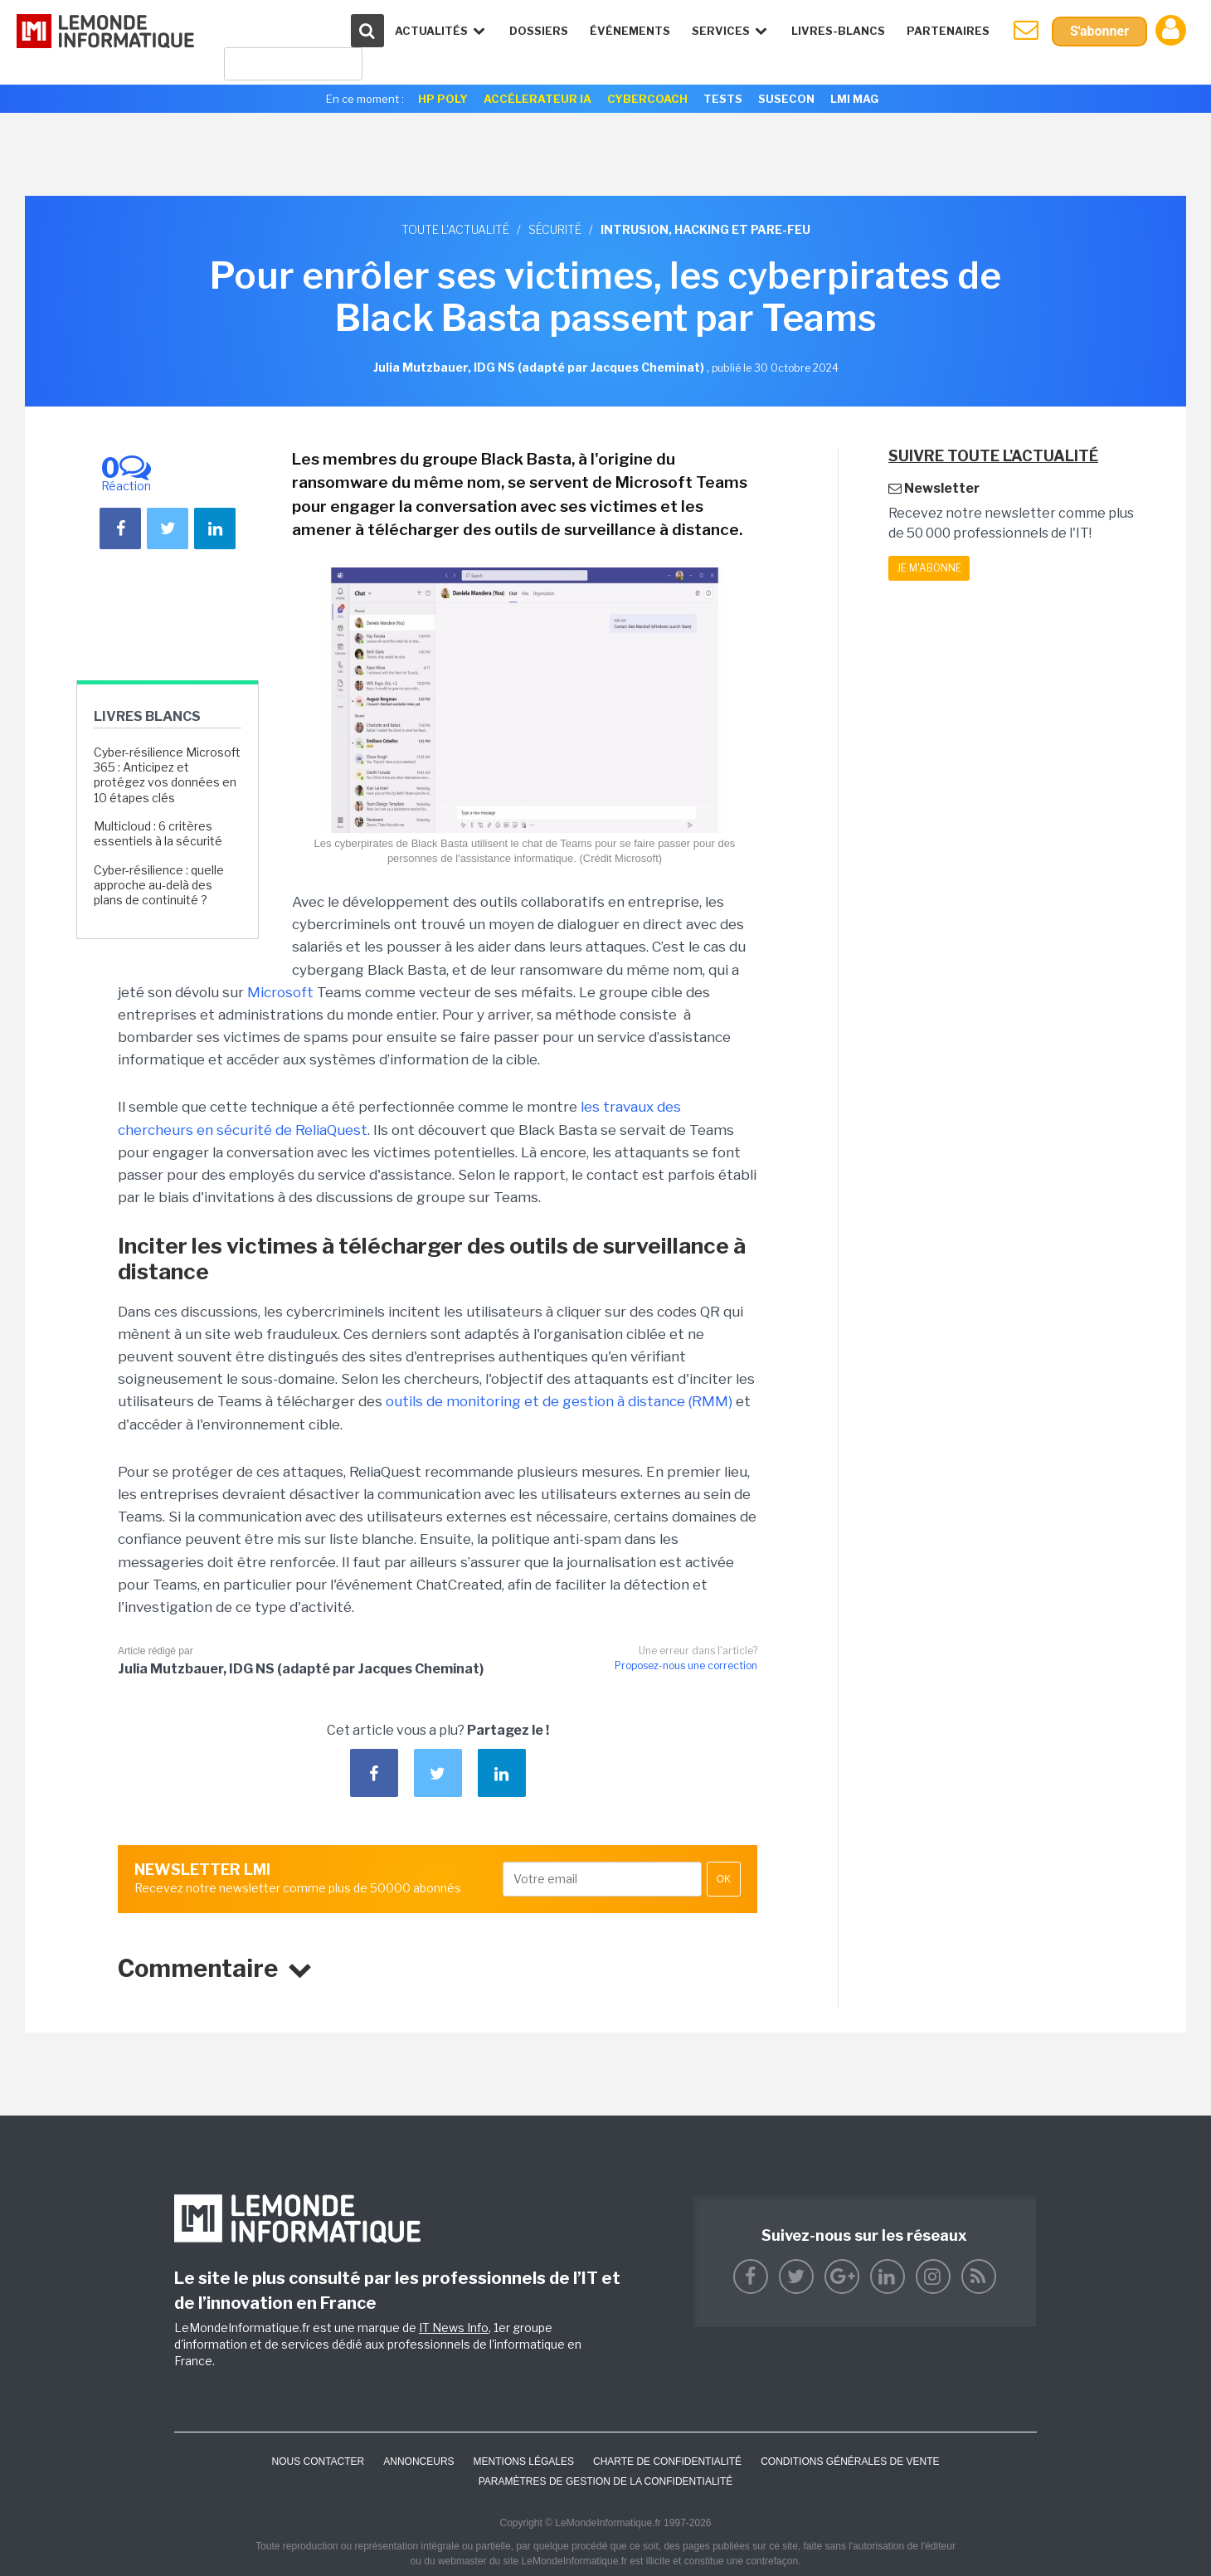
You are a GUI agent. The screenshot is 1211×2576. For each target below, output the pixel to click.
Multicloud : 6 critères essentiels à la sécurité (158, 833)
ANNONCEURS (418, 2461)
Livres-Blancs (838, 30)
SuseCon (786, 98)
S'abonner (1099, 31)
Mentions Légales (524, 2461)
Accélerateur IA (537, 98)
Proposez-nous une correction (686, 1665)
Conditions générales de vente (850, 2461)
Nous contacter (317, 2461)
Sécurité (554, 229)
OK (724, 1879)
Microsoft (280, 992)
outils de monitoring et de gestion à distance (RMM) (559, 1401)
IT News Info (454, 2327)
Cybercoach (647, 98)
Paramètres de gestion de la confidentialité (606, 2481)
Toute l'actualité (455, 229)
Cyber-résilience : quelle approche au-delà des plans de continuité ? (159, 885)
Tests (722, 98)
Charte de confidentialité (667, 2461)
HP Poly (443, 98)
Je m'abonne (929, 568)
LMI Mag (854, 98)
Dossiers (538, 30)
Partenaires (948, 30)
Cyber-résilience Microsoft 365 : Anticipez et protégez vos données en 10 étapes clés (167, 775)
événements (630, 30)
